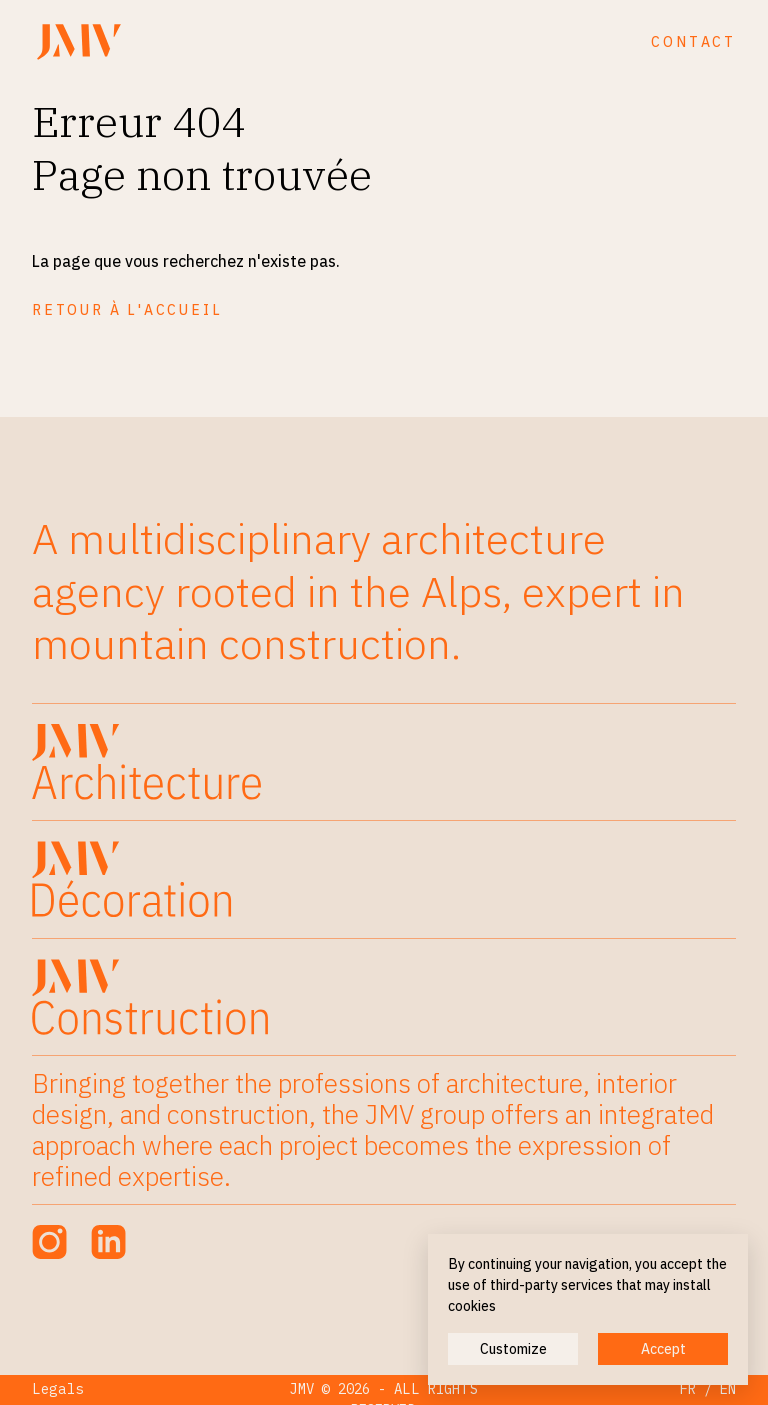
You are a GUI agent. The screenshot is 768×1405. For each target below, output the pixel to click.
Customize (513, 1349)
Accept (663, 1349)
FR (688, 1389)
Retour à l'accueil (127, 310)
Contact (693, 42)
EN (728, 1389)
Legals (58, 1389)
